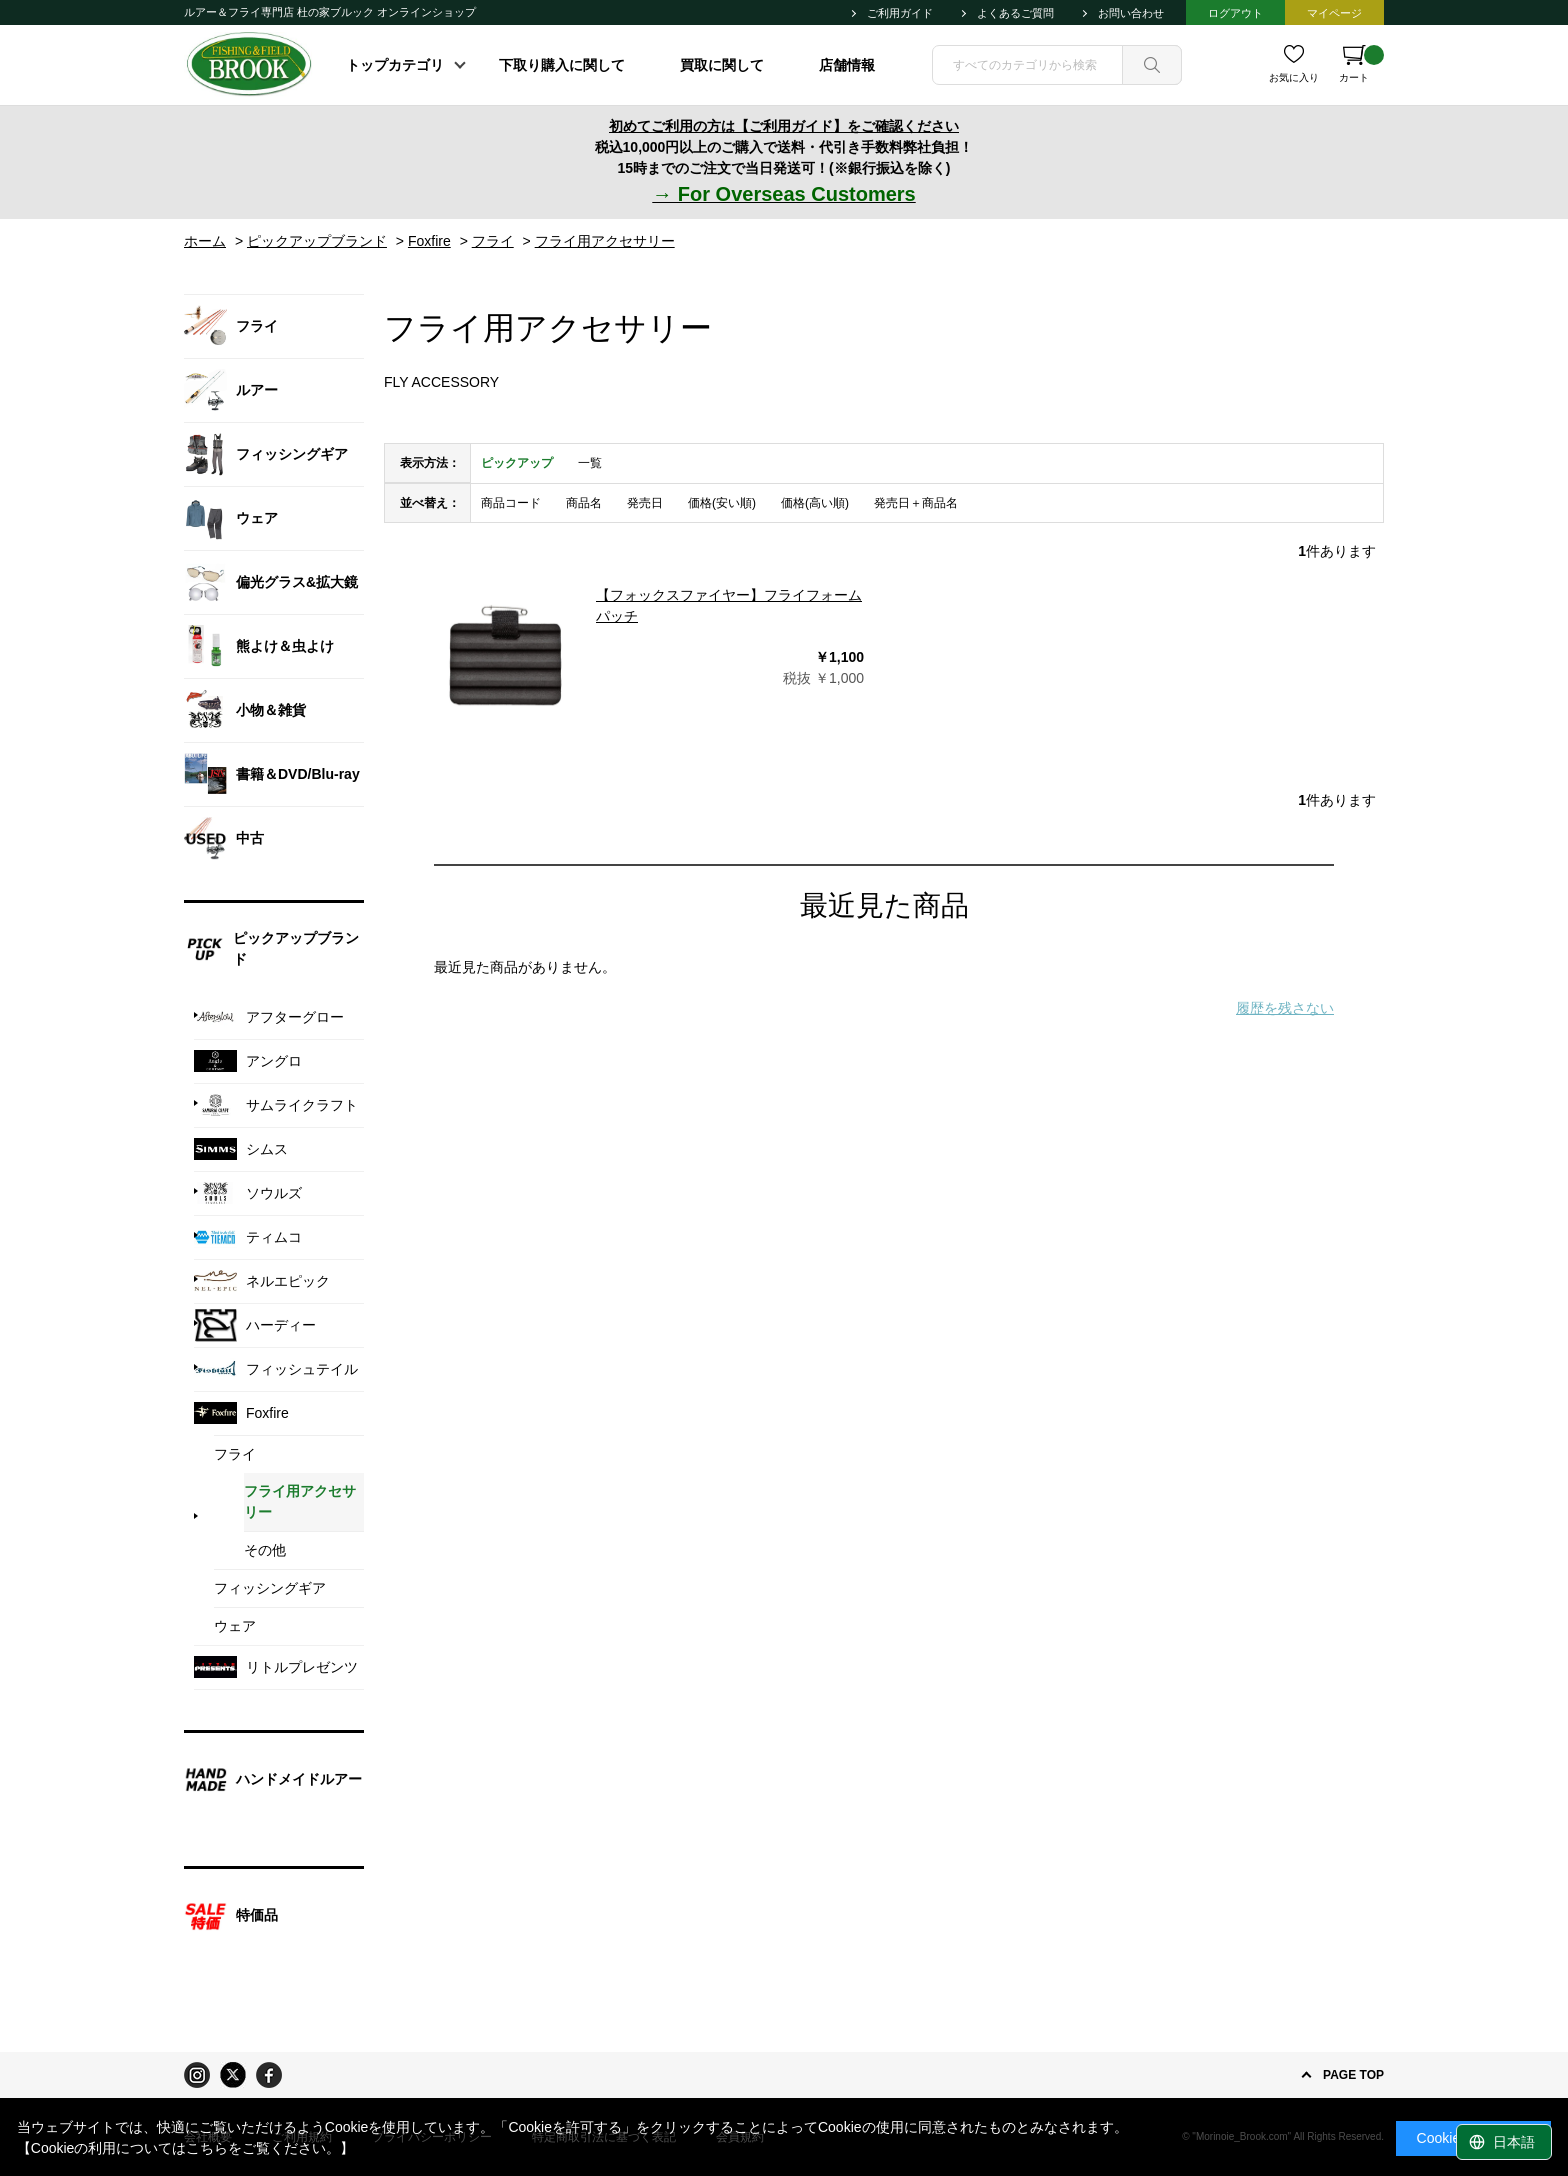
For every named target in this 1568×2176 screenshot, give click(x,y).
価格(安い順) (722, 503)
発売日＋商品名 (916, 503)
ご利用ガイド (900, 13)
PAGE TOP (1353, 2075)
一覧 (590, 463)
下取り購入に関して (562, 65)
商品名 (584, 503)
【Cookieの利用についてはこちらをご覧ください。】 (186, 2148)
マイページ (1334, 13)
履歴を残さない (1285, 1008)
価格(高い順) (815, 503)
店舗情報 (847, 65)
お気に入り (1294, 77)
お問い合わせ (1131, 13)
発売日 (645, 503)
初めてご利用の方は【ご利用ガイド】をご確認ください (784, 126)
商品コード (511, 503)
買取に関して (722, 65)
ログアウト (1235, 13)
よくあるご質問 (1015, 13)
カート (1361, 64)
